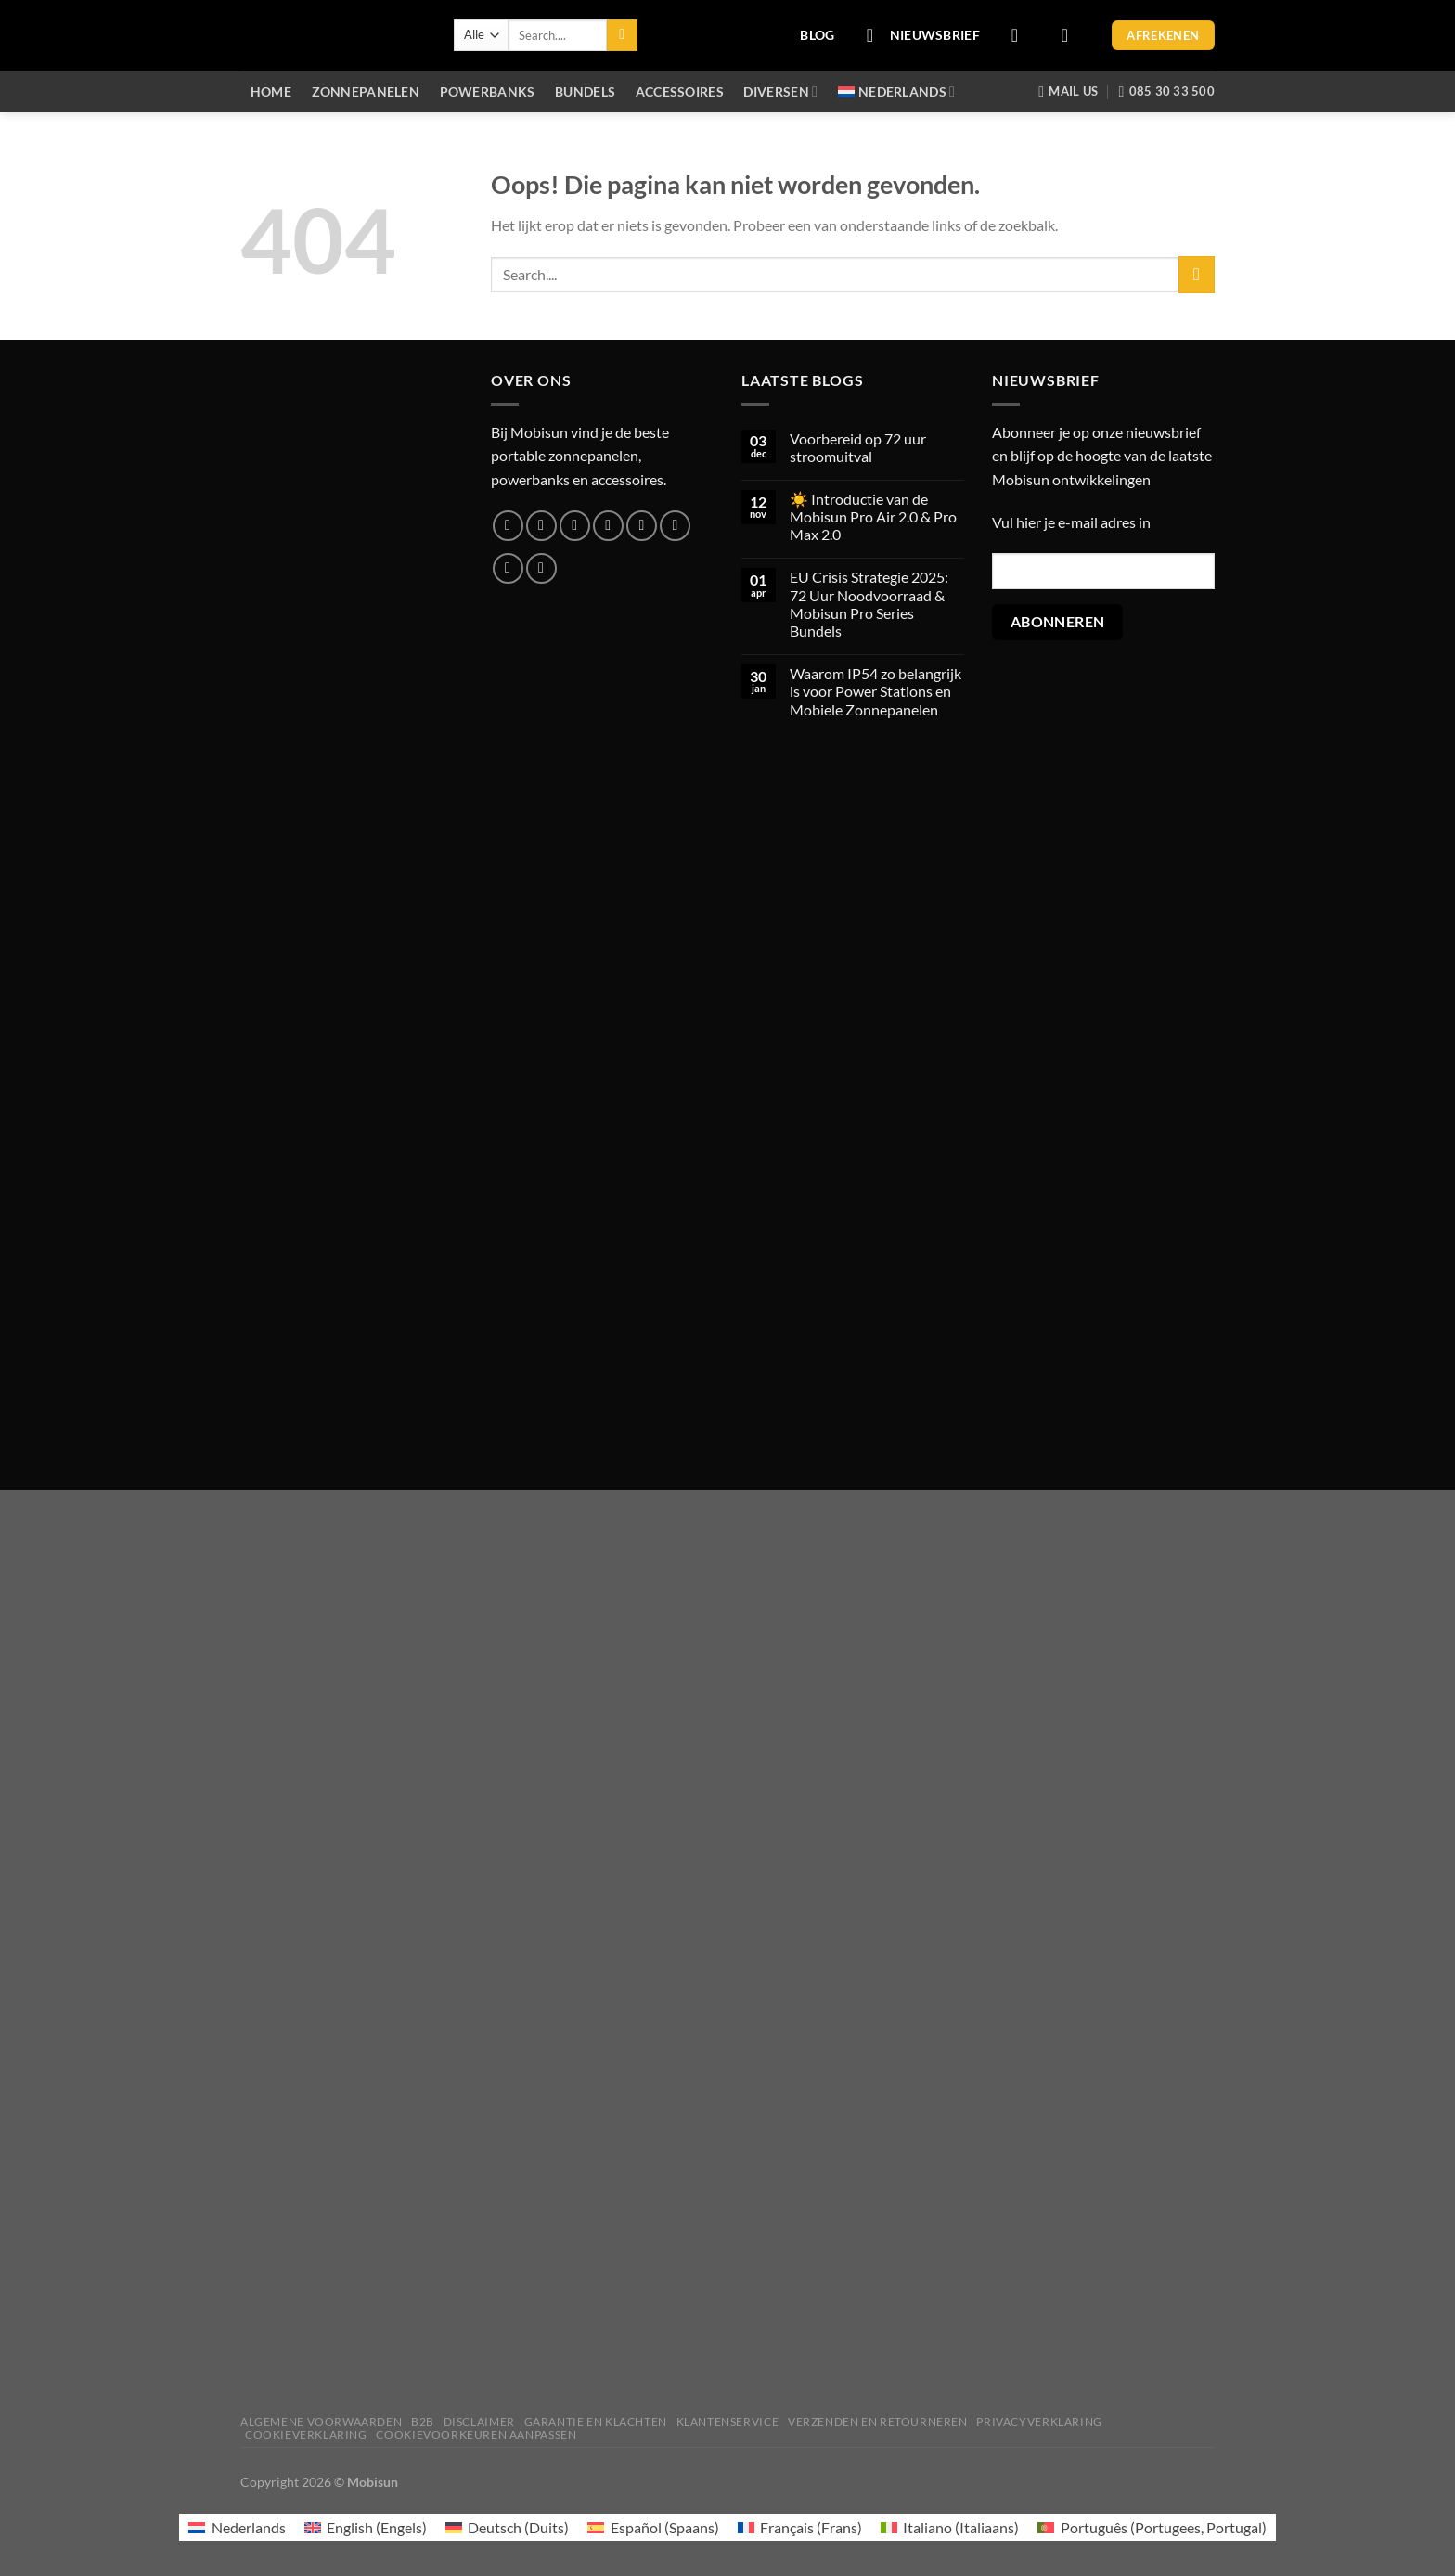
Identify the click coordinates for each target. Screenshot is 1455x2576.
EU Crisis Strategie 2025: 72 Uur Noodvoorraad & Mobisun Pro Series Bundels (869, 603)
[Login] (1020, 35)
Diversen (780, 91)
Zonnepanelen (365, 91)
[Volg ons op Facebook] (508, 525)
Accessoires (680, 91)
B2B (422, 2421)
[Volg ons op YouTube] (541, 568)
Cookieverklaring (306, 2434)
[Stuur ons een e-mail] (608, 525)
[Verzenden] (622, 35)
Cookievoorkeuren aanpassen (476, 2434)
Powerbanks (487, 91)
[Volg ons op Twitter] (575, 525)
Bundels (585, 91)
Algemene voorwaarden (321, 2421)
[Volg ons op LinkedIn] (508, 568)
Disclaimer (479, 2421)
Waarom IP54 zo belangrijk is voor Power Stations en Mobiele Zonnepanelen (875, 690)
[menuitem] (896, 91)
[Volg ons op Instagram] (541, 525)
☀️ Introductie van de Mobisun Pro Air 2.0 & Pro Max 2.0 (873, 516)
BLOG (817, 35)
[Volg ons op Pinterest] (675, 525)
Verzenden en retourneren (878, 2421)
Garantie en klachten (595, 2421)
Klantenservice (727, 2421)
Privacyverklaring (1038, 2421)
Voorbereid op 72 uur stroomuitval (858, 447)
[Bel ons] (641, 525)
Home (271, 91)
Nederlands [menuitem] (249, 2527)
